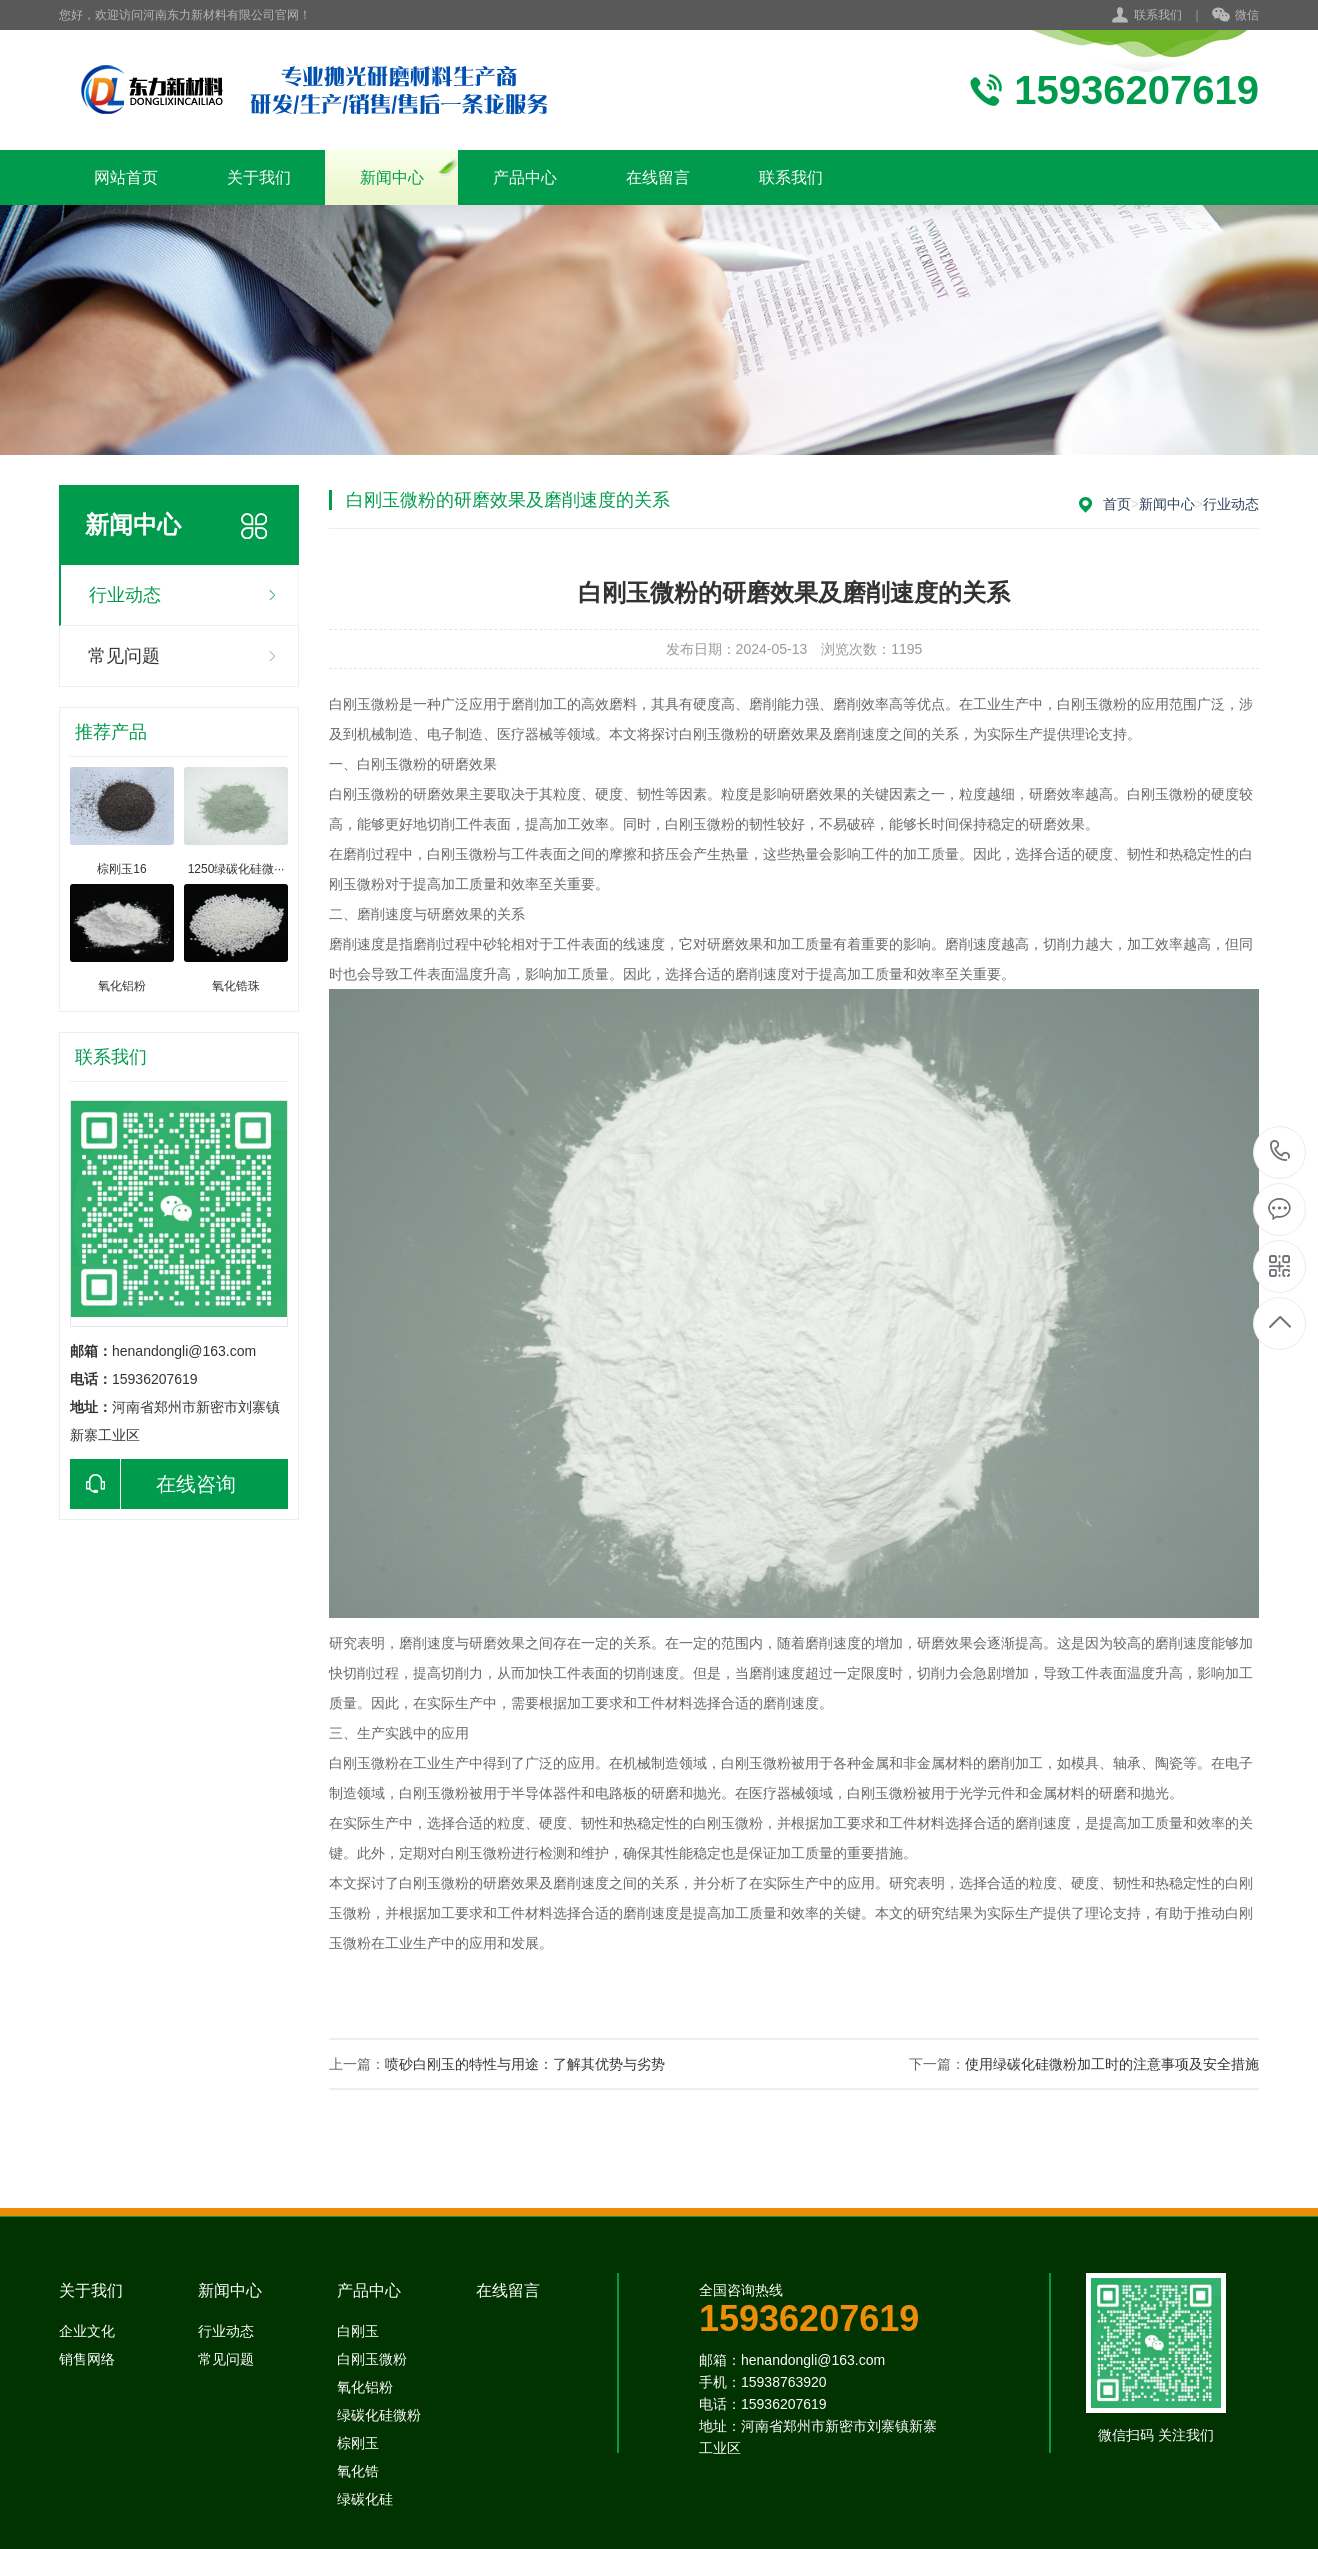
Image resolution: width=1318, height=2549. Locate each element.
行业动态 (125, 595)
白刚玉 (358, 2331)
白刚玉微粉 (372, 2359)
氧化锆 (358, 2471)
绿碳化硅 (365, 2499)
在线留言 (658, 177)
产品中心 (525, 177)
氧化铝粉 (365, 2387)
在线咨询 (153, 1484)
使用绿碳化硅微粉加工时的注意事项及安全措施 (1112, 2064)
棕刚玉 (358, 2443)
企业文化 (87, 2331)
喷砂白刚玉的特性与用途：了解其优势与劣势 (525, 2064)
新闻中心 (392, 177)
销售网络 (87, 2359)
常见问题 (124, 656)
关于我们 (259, 177)
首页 (1117, 504)
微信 (1235, 16)
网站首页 (126, 177)
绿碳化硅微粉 (379, 2415)
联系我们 (1158, 15)
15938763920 (1280, 1151)
